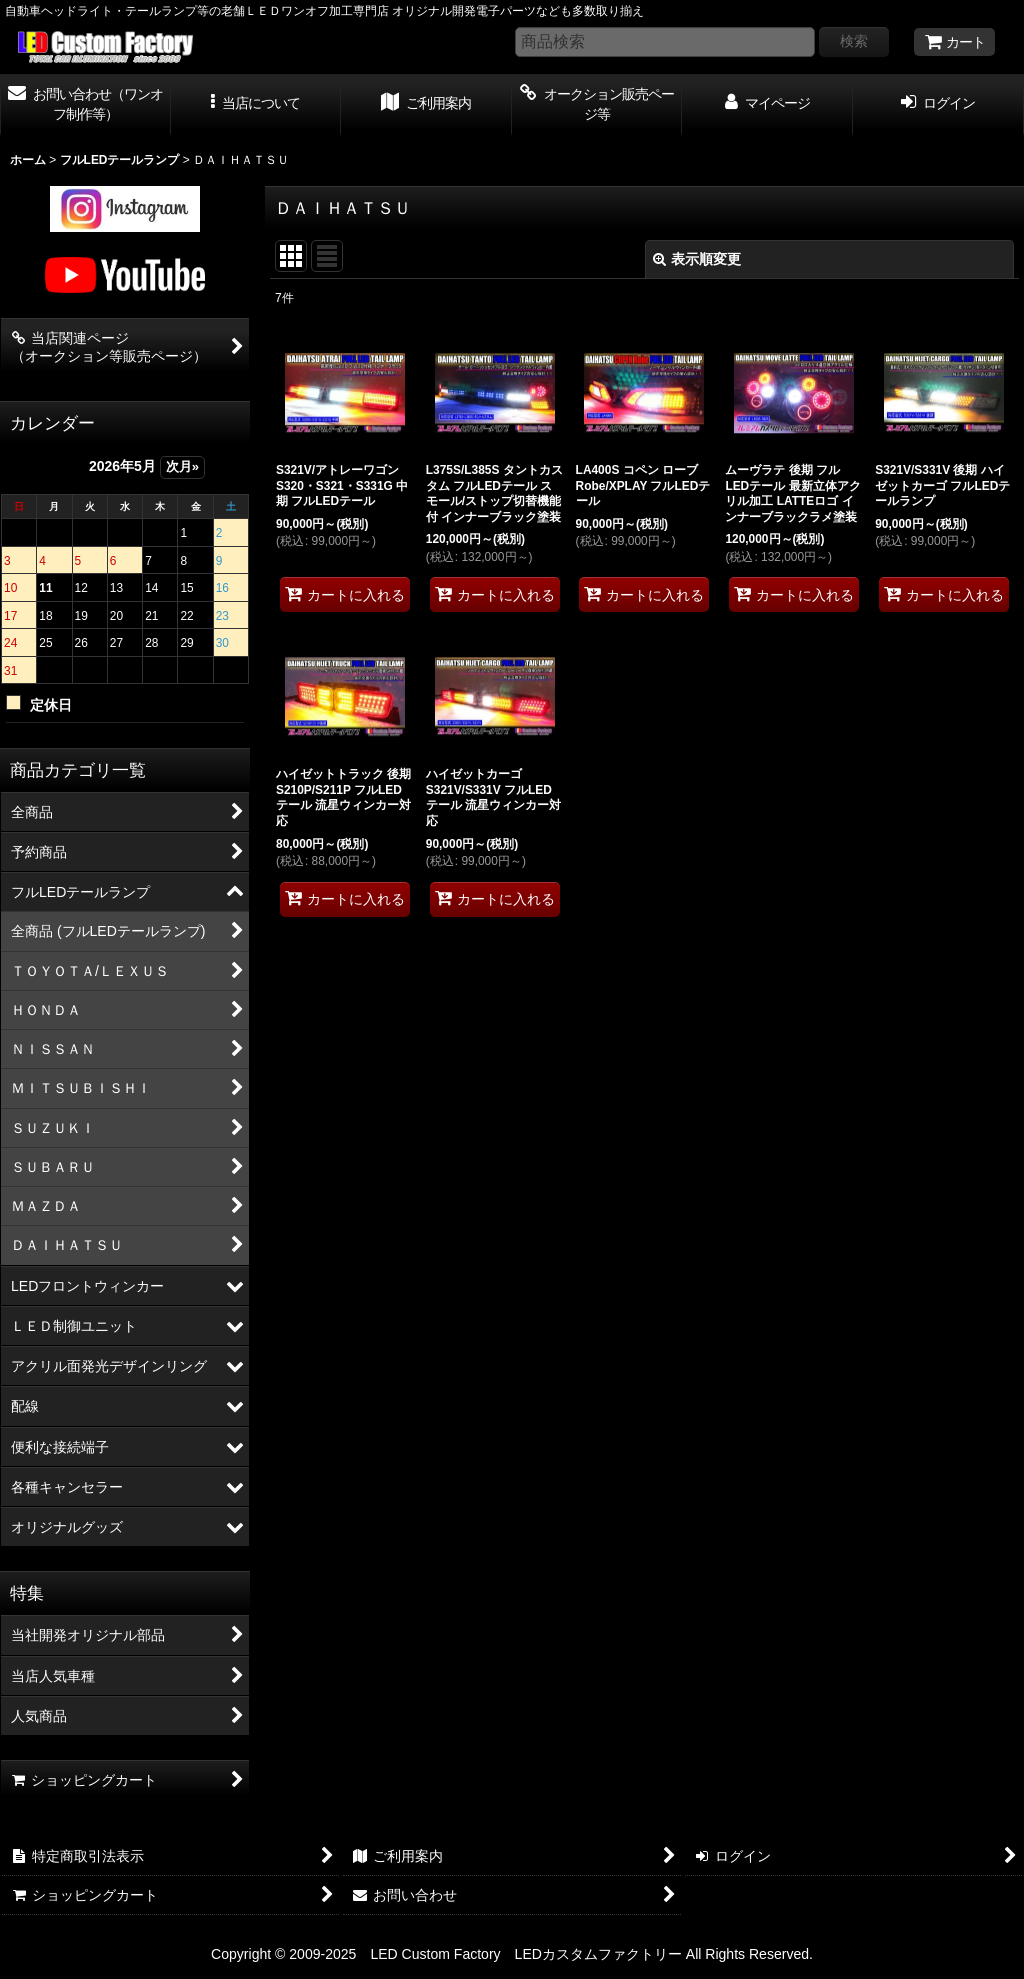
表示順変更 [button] (697, 259)
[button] (256, 105)
